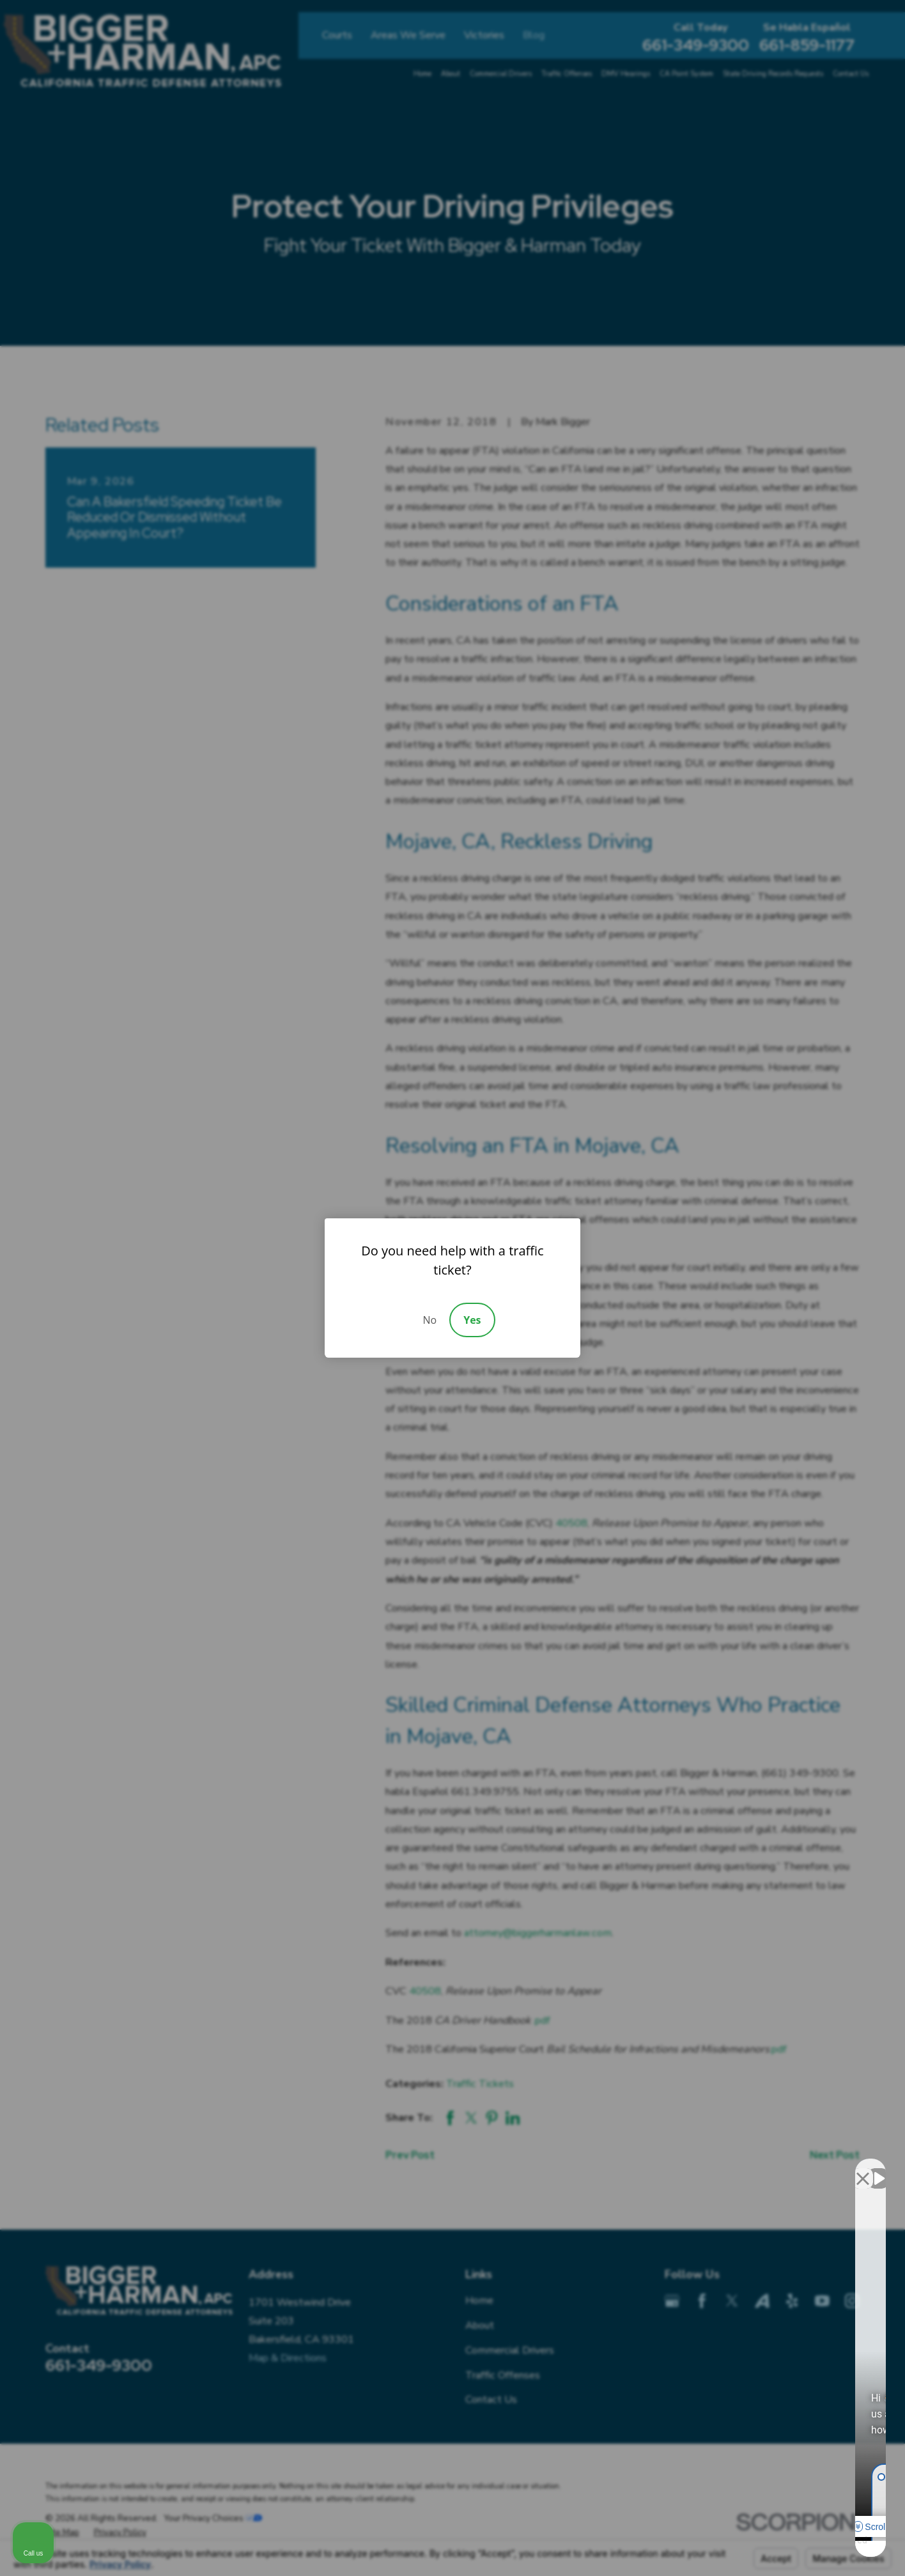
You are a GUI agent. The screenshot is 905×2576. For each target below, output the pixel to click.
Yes (472, 1320)
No (429, 1320)
